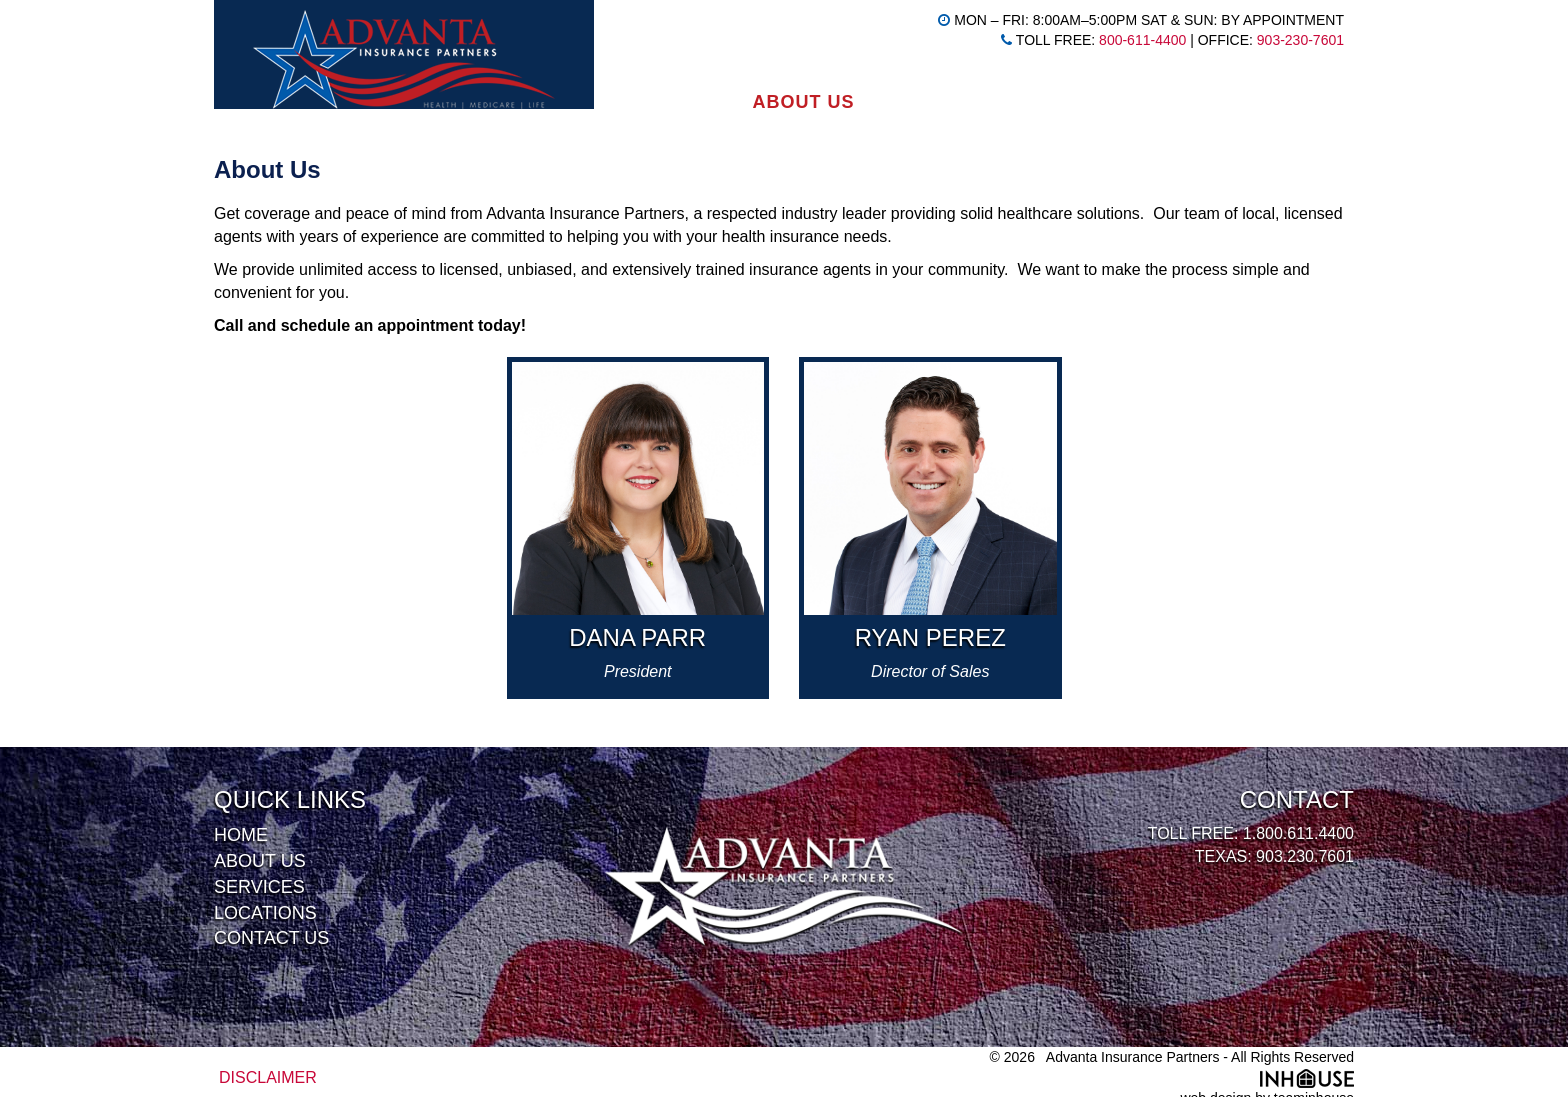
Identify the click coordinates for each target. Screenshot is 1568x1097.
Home (693, 102)
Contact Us (1220, 102)
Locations (1070, 102)
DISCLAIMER (268, 1077)
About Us (803, 102)
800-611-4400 (1142, 40)
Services (933, 102)
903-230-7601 (1300, 40)
